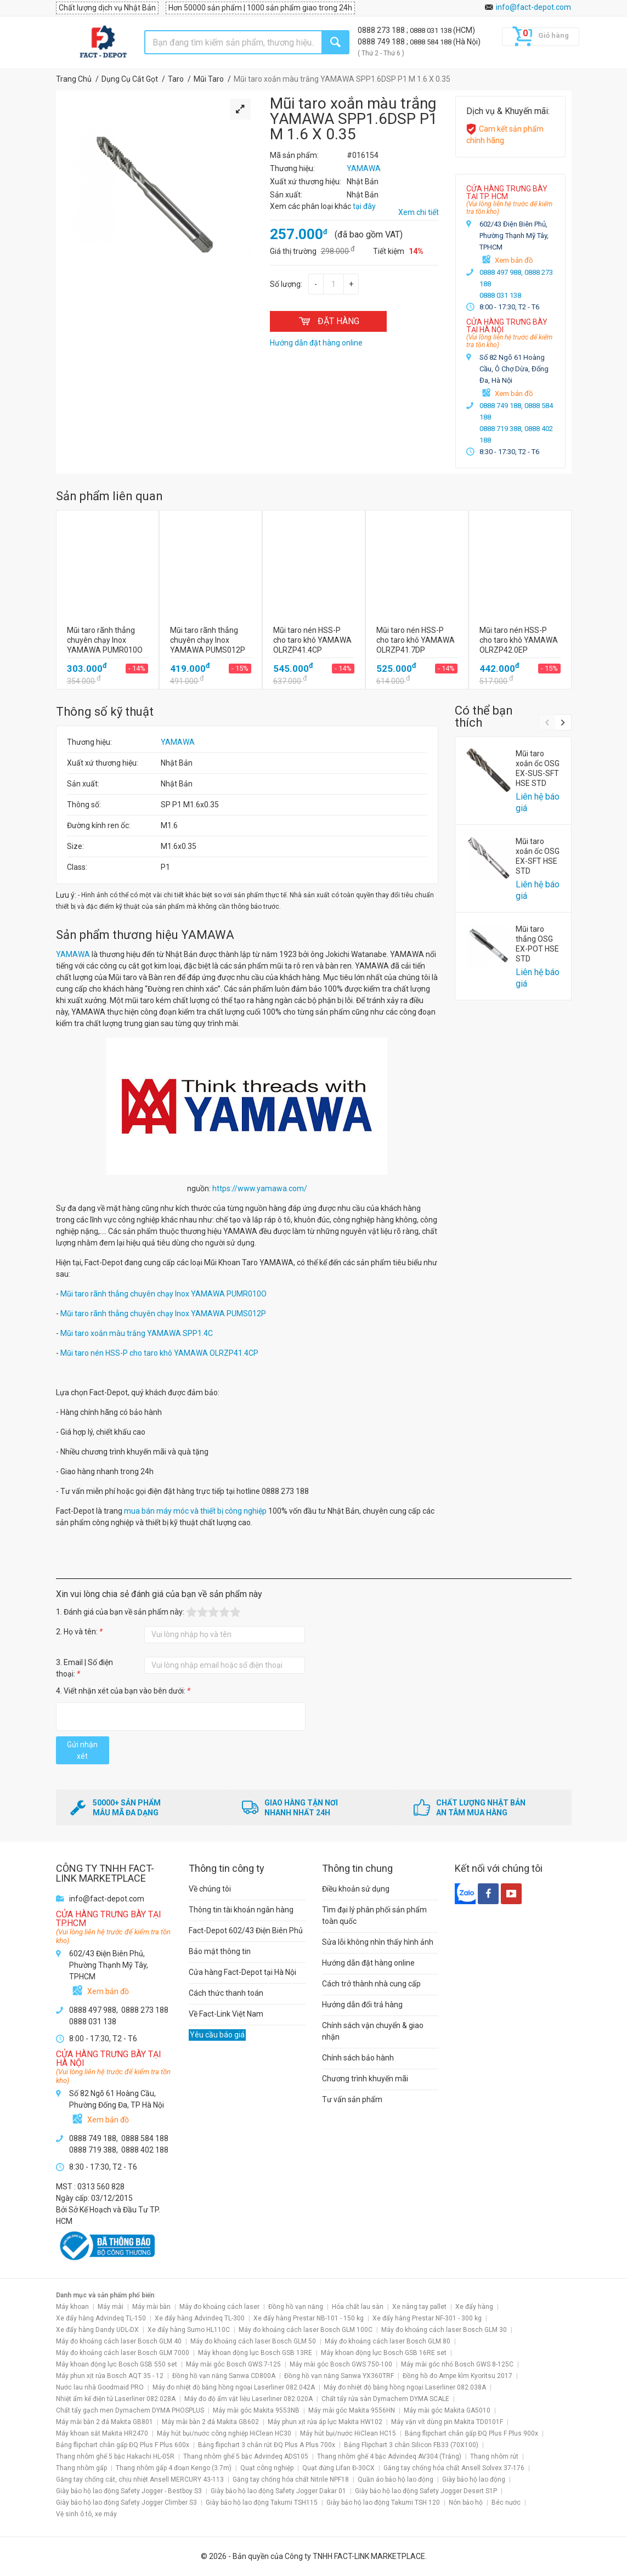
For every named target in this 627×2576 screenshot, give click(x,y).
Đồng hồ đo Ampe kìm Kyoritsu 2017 (457, 2376)
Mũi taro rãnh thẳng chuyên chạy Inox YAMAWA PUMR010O (163, 1293)
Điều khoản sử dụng (355, 1888)
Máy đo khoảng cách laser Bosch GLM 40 (119, 2341)
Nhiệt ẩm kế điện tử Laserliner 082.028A (116, 2399)
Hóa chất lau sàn (357, 2307)
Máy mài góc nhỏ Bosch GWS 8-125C (457, 2364)
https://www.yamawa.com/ (259, 1188)
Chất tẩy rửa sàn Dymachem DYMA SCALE (385, 2399)
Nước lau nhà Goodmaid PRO (100, 2387)
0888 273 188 (382, 30)
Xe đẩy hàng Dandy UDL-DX (97, 2330)
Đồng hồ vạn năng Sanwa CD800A (223, 2376)
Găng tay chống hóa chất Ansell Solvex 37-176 (453, 2468)
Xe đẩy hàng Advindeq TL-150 (101, 2318)
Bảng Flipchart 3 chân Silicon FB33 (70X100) (411, 2445)
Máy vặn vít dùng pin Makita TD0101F (447, 2422)
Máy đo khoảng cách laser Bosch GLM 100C (305, 2330)
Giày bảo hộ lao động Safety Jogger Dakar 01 (278, 2491)
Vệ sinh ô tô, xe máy (86, 2514)
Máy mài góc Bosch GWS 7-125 (233, 2364)
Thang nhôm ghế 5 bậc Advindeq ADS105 (245, 2456)
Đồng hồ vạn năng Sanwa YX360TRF (339, 2376)
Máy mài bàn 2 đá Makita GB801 (104, 2422)
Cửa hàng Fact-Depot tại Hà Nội (242, 1972)
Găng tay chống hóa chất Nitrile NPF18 (291, 2479)
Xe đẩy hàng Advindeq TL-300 (200, 2318)
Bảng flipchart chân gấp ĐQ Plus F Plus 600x (122, 2445)
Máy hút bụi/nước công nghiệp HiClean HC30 (224, 2433)
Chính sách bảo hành (358, 2057)
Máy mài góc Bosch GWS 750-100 (341, 2364)
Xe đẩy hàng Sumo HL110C (189, 2330)
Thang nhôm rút (494, 2456)
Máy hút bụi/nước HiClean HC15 (348, 2433)
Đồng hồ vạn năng (295, 2307)
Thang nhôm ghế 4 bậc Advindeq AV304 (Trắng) (389, 2456)
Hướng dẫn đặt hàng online (368, 1962)
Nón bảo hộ (466, 2502)
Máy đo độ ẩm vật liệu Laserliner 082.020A (248, 2399)
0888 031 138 (431, 30)
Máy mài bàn (151, 2307)
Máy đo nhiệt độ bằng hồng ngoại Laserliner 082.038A (405, 2387)
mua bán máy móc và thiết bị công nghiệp (195, 1511)
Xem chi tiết (418, 212)
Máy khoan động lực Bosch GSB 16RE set (384, 2353)
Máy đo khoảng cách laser (219, 2307)
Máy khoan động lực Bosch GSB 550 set (116, 2364)
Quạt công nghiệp (266, 2468)
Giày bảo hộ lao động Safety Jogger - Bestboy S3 (129, 2491)
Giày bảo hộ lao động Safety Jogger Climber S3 (126, 2502)
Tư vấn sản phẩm (352, 2099)
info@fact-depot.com (533, 7)
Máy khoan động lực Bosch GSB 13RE (255, 2353)
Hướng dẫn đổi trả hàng (362, 2004)
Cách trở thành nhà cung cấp (371, 1983)
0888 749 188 (382, 41)
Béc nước (506, 2502)
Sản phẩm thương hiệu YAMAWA (145, 935)
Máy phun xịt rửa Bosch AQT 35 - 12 (109, 2376)
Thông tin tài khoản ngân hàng (241, 1909)
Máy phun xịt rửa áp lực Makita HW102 (325, 2422)
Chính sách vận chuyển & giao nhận (372, 2031)
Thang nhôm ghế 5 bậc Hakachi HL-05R (115, 2456)
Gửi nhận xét (82, 1750)
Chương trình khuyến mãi (365, 2078)
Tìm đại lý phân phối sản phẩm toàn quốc (374, 1915)
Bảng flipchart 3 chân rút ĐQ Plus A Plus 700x (266, 2445)
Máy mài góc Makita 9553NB (256, 2410)
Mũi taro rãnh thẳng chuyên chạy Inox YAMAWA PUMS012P (163, 1313)
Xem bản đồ (514, 260)
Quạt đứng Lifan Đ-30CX (338, 2468)
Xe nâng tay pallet (419, 2307)
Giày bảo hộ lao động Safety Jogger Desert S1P (426, 2491)
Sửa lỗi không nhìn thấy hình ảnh (377, 1942)
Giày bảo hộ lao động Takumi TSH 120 (383, 2502)
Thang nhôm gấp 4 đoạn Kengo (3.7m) (173, 2468)
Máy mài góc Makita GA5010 (447, 2410)
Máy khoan (72, 2307)
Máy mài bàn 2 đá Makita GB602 (210, 2422)
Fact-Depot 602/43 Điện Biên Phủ (246, 1930)
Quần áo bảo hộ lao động (395, 2479)
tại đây (364, 206)
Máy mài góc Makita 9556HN (351, 2410)
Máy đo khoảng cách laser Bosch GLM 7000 (122, 2353)
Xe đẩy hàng (474, 2307)
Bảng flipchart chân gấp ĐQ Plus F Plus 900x (471, 2433)
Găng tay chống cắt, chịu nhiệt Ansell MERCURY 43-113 (140, 2479)
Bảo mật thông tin (220, 1951)
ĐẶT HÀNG (328, 321)
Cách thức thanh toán (226, 1993)
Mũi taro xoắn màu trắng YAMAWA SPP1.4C (136, 1333)
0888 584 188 (431, 42)
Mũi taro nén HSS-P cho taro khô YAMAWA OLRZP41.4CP (159, 1353)
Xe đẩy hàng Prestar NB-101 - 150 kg (308, 2318)
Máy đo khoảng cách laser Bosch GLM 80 (387, 2341)
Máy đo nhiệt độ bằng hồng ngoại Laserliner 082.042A (233, 2387)
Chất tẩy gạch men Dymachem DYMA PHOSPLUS (130, 2410)
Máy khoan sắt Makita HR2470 (102, 2433)
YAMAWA (178, 742)
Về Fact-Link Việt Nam (226, 2013)
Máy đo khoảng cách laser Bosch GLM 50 (253, 2341)
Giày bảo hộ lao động (473, 2479)
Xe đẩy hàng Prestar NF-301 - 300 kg (427, 2318)
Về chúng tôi (210, 1888)
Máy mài (110, 2307)
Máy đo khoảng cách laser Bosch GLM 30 (444, 2330)
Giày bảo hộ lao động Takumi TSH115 (262, 2502)
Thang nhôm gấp (81, 2468)
